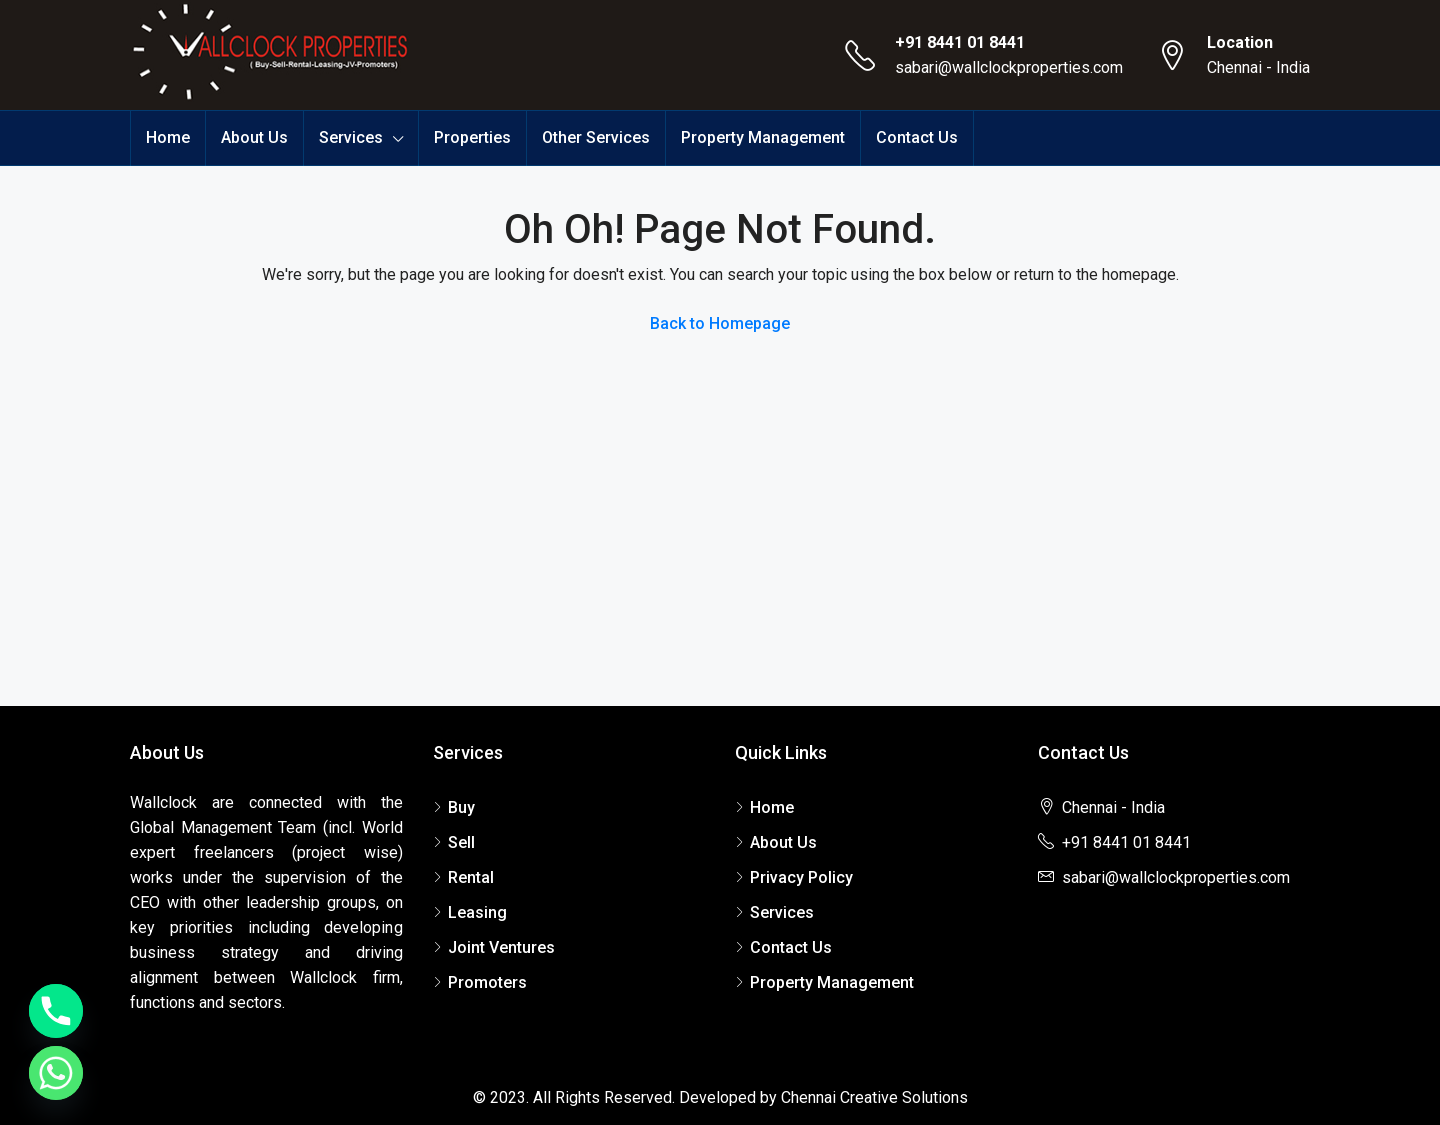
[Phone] (56, 1011)
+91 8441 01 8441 (960, 42)
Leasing (477, 912)
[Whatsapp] (56, 1073)
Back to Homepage (720, 323)
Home (168, 137)
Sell (461, 842)
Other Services (596, 137)
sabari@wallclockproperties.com (1009, 67)
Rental (471, 877)
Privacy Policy (801, 877)
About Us (254, 137)
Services (351, 137)
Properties (472, 137)
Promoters (487, 982)
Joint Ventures (501, 947)
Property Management (763, 137)
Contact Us (917, 137)
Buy (461, 807)
